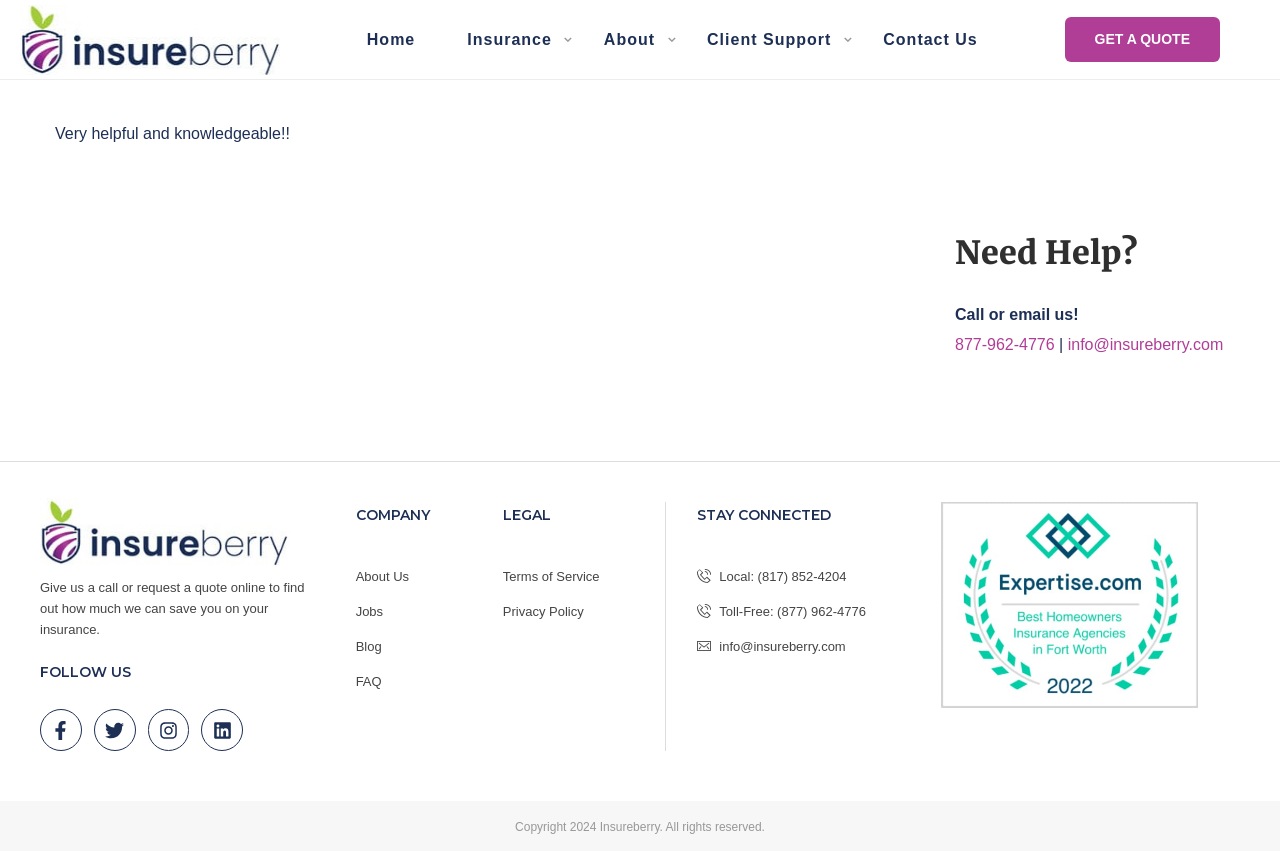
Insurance (509, 39)
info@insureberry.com (1146, 344)
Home (391, 39)
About (629, 39)
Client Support (769, 39)
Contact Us (930, 39)
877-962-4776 (1005, 344)
